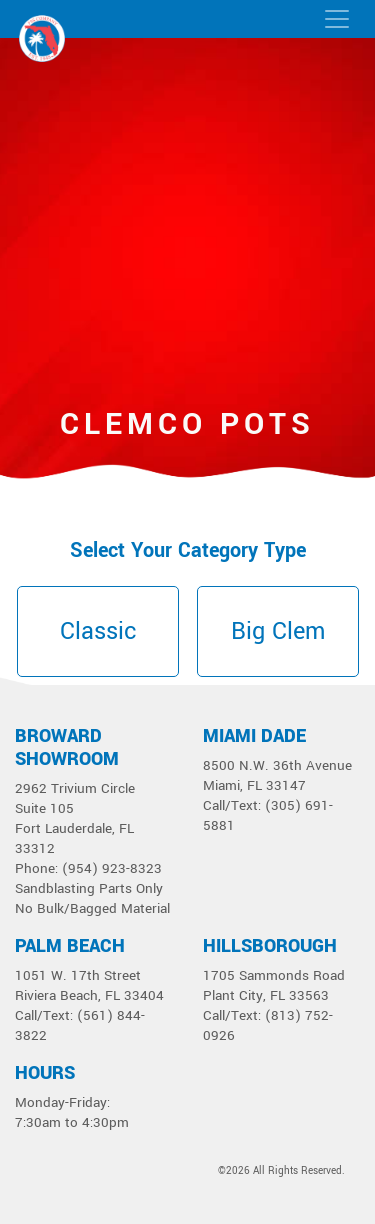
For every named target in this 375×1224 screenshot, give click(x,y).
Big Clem (278, 631)
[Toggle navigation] (337, 19)
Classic (98, 631)
